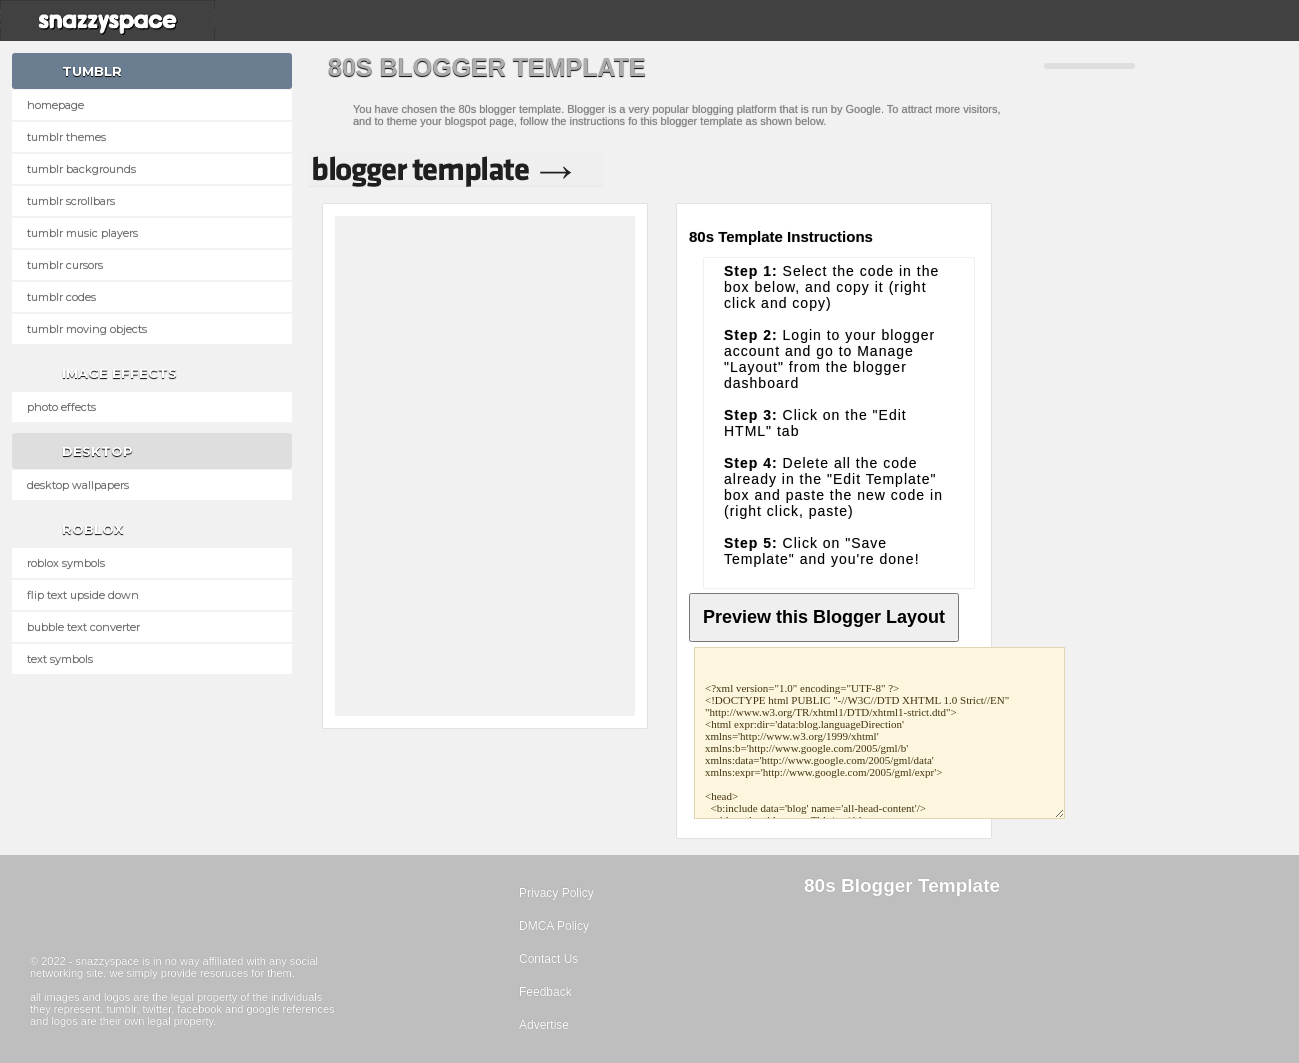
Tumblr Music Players (82, 233)
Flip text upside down (83, 595)
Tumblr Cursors (65, 265)
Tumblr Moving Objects (87, 329)
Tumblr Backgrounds (81, 169)
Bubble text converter (83, 627)
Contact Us (548, 959)
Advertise (544, 1025)
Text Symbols (60, 659)
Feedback (545, 992)
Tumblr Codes (61, 297)
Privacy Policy (556, 893)
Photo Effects (61, 407)
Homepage (55, 105)
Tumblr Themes (66, 137)
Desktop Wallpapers (78, 485)
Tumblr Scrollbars (71, 201)
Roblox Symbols (66, 563)
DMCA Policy (554, 926)
